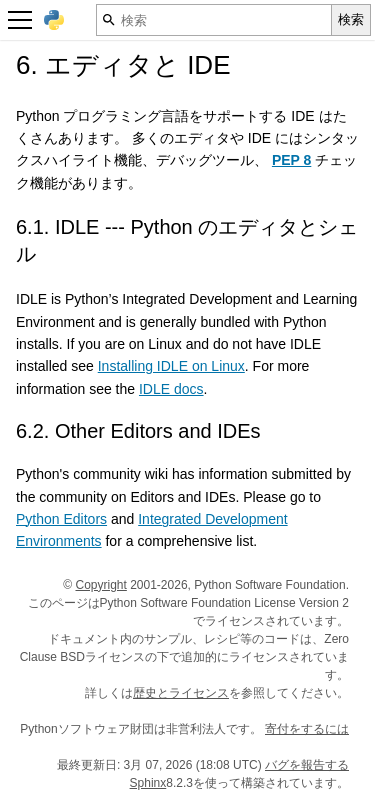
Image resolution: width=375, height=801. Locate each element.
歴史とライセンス (181, 693)
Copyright (100, 585)
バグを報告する (307, 765)
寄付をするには (307, 729)
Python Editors (61, 519)
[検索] (214, 20)
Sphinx (148, 783)
